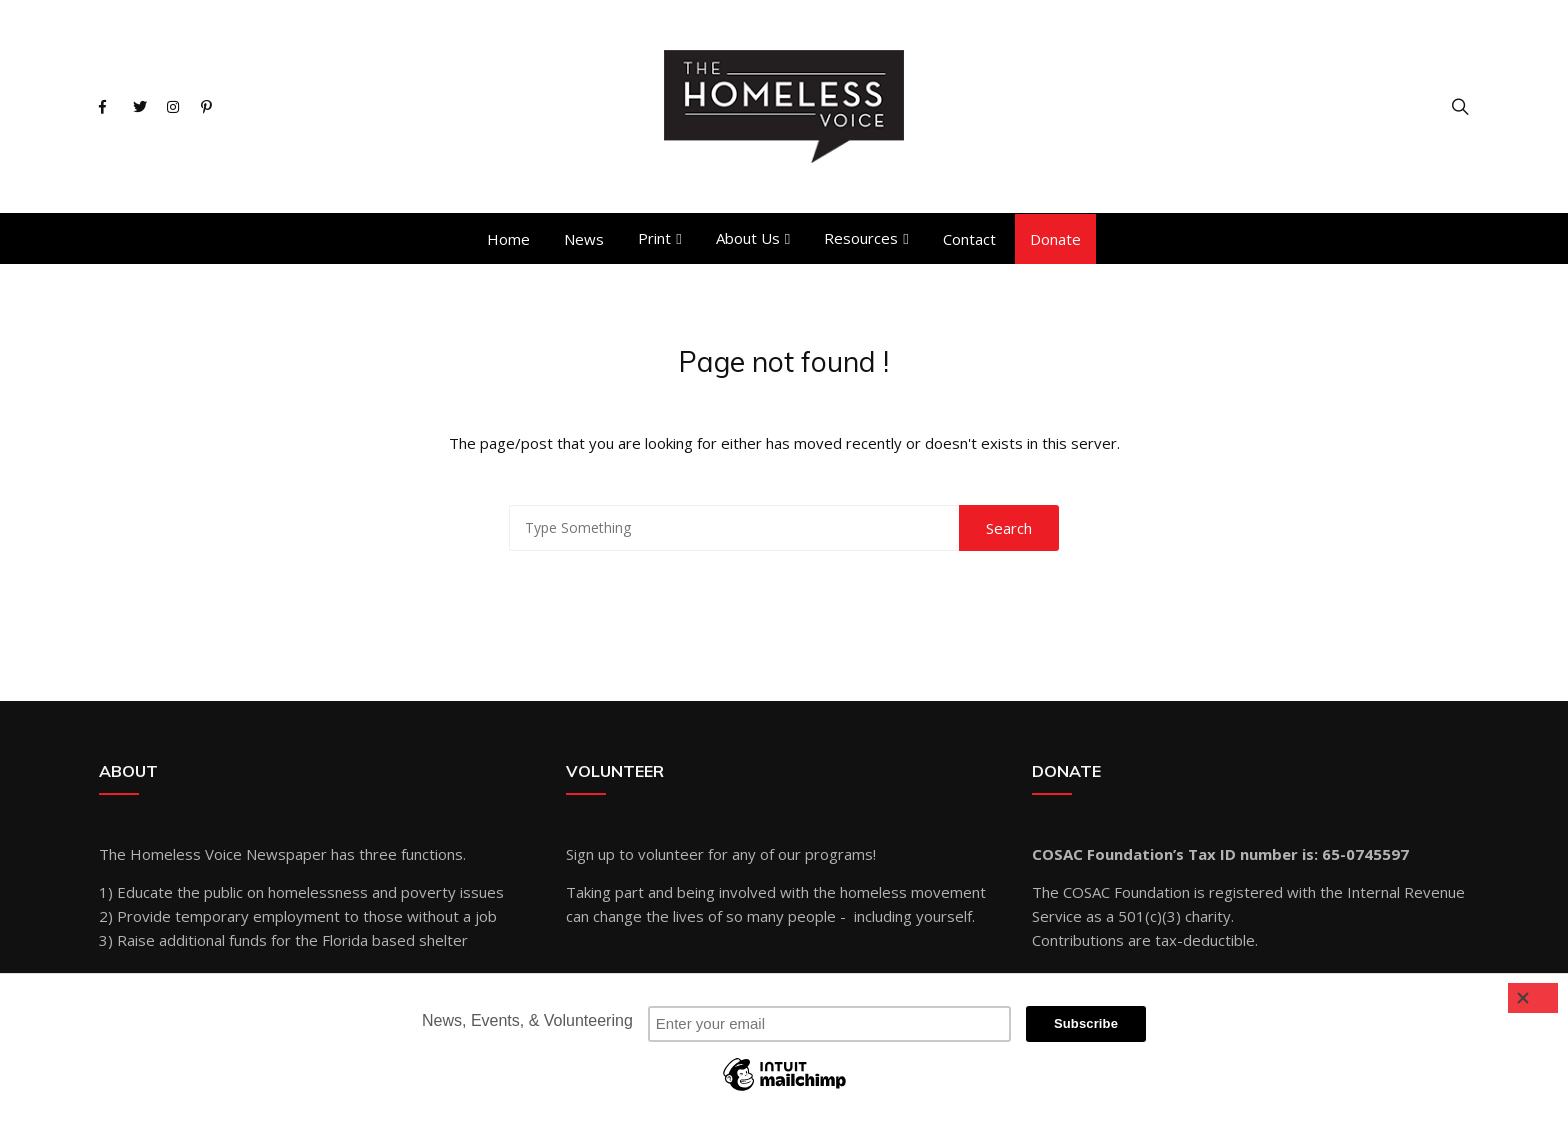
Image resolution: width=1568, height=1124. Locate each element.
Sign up (590, 854)
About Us (748, 238)
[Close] (1533, 998)
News (584, 239)
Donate (1055, 239)
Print (654, 238)
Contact (969, 239)
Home (508, 239)
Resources (861, 238)
